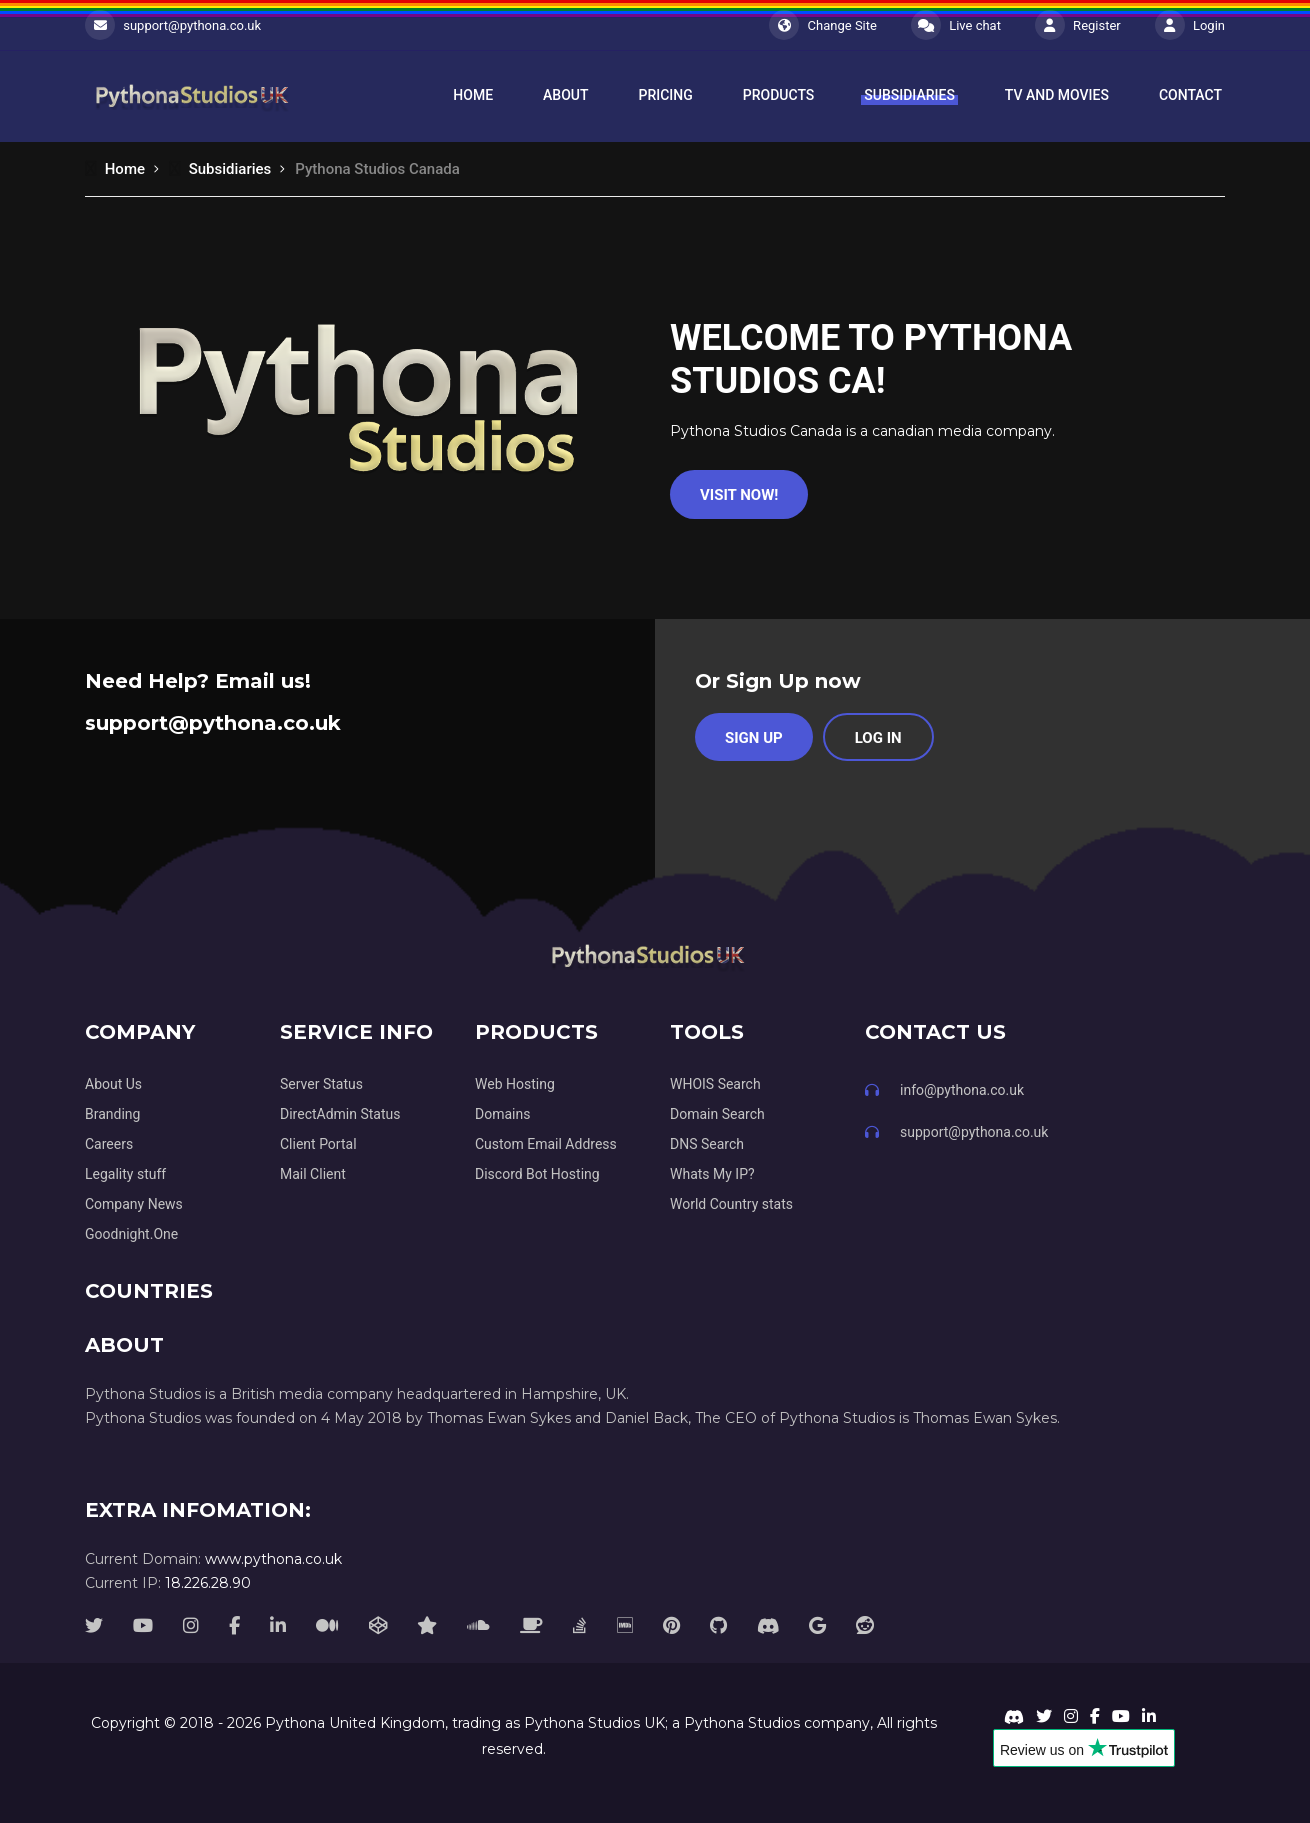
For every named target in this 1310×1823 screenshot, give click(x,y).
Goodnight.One (131, 1234)
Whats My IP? (712, 1174)
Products (779, 95)
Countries (149, 1291)
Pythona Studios (742, 1723)
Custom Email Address (546, 1144)
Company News (134, 1204)
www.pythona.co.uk (273, 1559)
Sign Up (754, 738)
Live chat (956, 25)
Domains (502, 1114)
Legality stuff (125, 1174)
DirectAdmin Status (340, 1114)
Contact (1190, 95)
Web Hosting (515, 1084)
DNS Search (707, 1144)
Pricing (666, 95)
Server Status (321, 1084)
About (565, 95)
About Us (113, 1084)
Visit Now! (739, 495)
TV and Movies (1057, 95)
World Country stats (731, 1204)
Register (1078, 25)
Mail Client (313, 1174)
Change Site (823, 25)
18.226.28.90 (208, 1583)
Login (1190, 25)
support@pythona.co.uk (192, 25)
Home (473, 95)
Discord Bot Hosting (537, 1174)
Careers (109, 1144)
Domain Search (717, 1114)
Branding (112, 1114)
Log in (878, 738)
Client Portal (318, 1144)
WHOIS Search (715, 1084)
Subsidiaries (909, 95)
